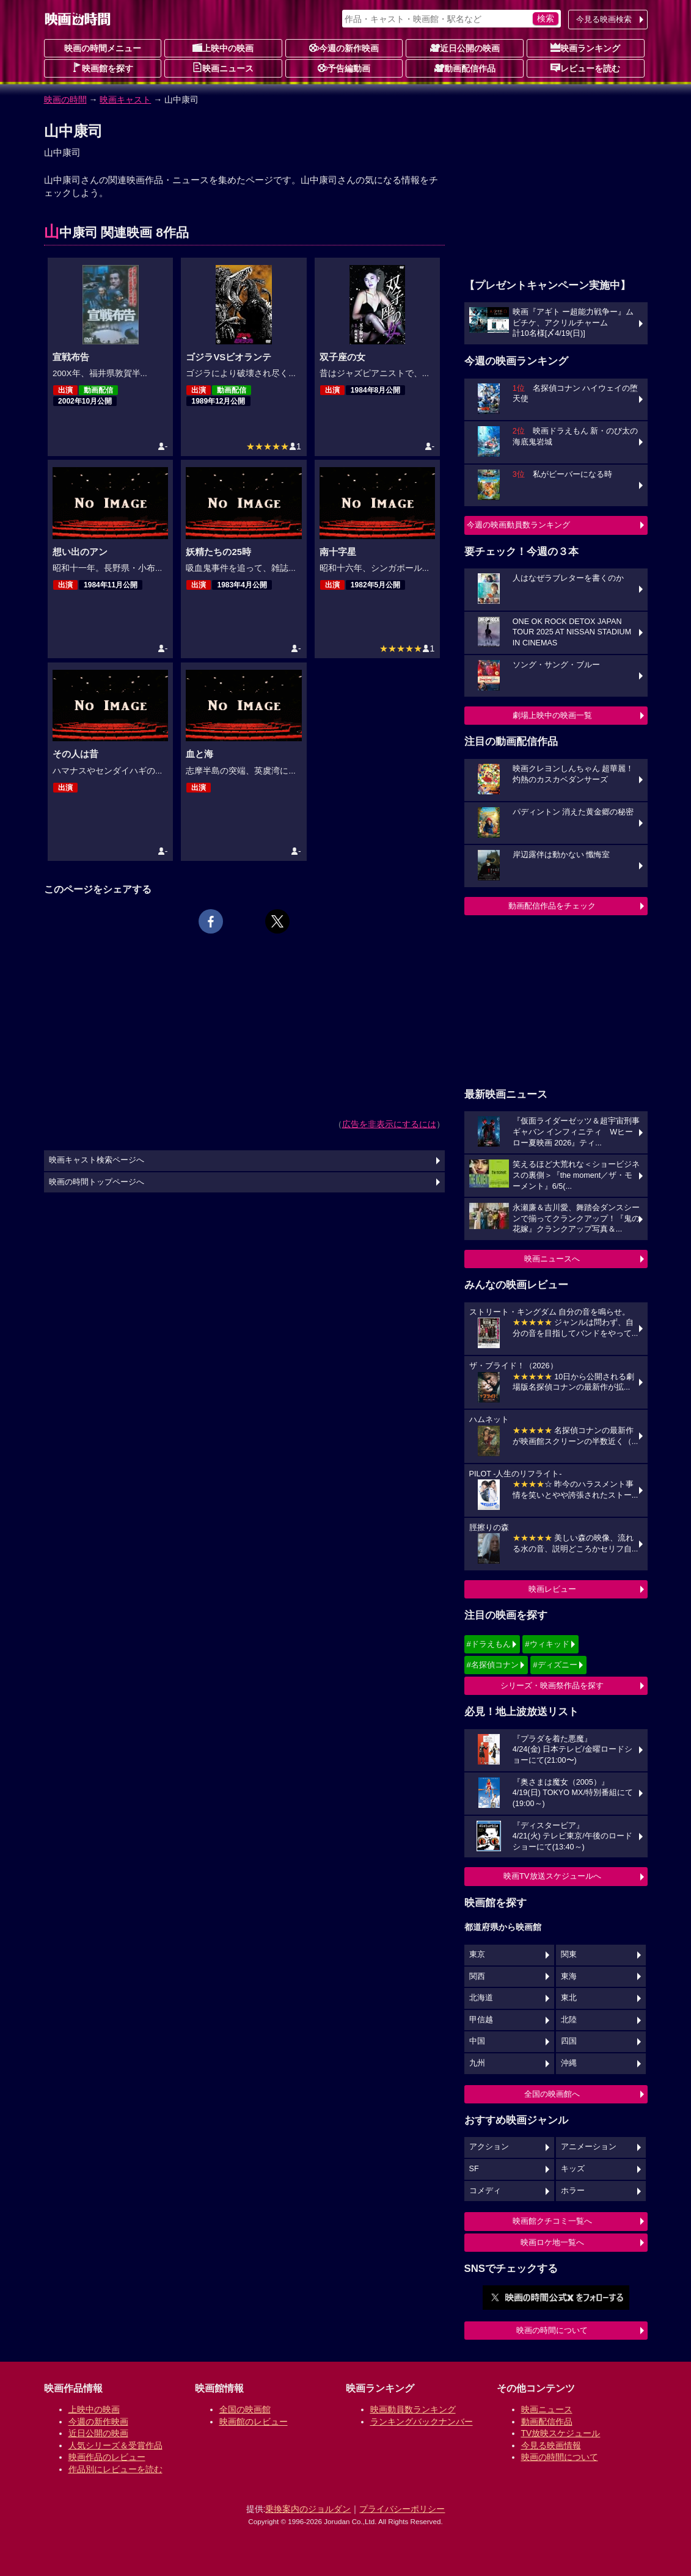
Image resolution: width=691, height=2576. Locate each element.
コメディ (485, 2190)
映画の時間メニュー (102, 48)
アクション (489, 2146)
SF (474, 2168)
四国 (569, 2041)
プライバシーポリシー (402, 2509)
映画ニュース (223, 67)
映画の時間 (65, 99)
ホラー (573, 2190)
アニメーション (588, 2146)
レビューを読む (585, 67)
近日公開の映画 (465, 47)
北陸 (569, 2019)
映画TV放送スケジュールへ (552, 1876)
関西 (477, 1976)
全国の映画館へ (552, 2094)
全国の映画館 (245, 2409)
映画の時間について (552, 2330)
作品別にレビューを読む (115, 2469)
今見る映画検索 (604, 19)
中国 (477, 2041)
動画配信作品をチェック (552, 905)
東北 (569, 1998)
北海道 (481, 1998)
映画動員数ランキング (413, 2409)
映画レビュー (552, 1589)
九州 (477, 2063)
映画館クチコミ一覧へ (552, 2221)
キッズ (573, 2168)
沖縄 (569, 2063)
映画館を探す (102, 67)
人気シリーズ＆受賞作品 (115, 2445)
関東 (569, 1954)
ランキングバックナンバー (421, 2421)
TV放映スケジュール (561, 2433)
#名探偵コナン (493, 1664)
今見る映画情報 (551, 2445)
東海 (569, 1976)
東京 (477, 1954)
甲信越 (481, 2019)
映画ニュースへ (552, 1258)
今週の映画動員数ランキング (518, 524)
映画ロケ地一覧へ (552, 2242)
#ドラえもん (489, 1644)
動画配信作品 (464, 67)
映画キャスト (125, 99)
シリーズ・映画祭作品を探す (552, 1685)
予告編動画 (344, 67)
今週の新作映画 (344, 47)
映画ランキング (585, 47)
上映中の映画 (223, 47)
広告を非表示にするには (389, 1124)
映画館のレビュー (253, 2421)
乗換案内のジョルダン (308, 2509)
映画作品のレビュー (106, 2457)
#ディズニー (555, 1664)
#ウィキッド (547, 1644)
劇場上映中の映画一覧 (552, 715)
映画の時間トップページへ (96, 1182)
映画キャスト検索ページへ (96, 1160)
